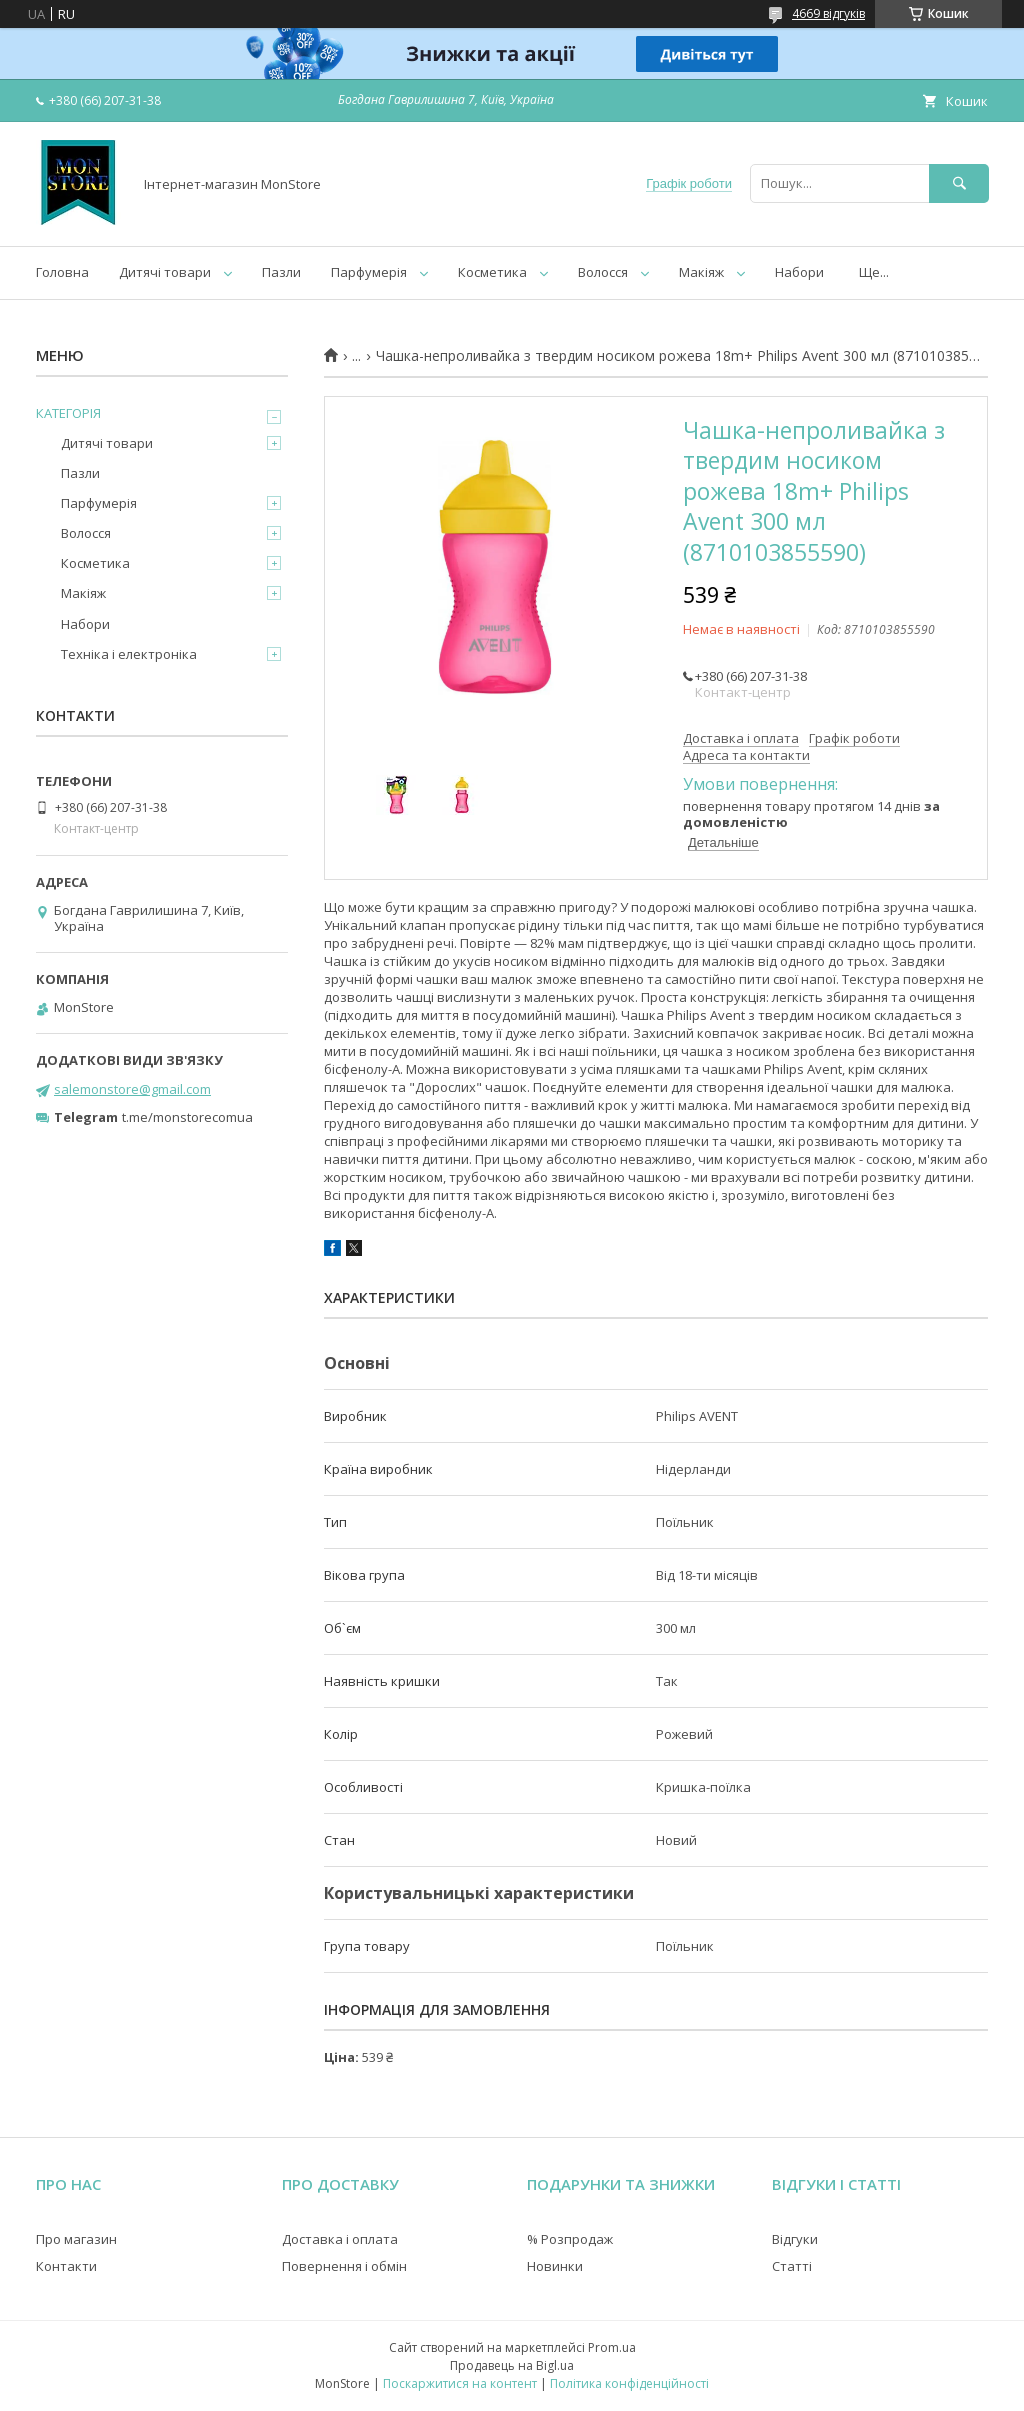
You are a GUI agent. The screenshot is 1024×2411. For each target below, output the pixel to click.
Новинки (555, 2266)
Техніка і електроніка (129, 654)
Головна (62, 272)
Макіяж (701, 272)
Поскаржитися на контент (460, 2383)
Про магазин (76, 2239)
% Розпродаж (570, 2239)
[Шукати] (959, 183)
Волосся (603, 272)
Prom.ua (612, 2347)
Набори (799, 272)
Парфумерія (369, 272)
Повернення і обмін (344, 2266)
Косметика (492, 272)
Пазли (281, 272)
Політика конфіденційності (629, 2383)
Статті (792, 2266)
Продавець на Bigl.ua (512, 2365)
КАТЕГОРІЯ (68, 413)
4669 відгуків (828, 13)
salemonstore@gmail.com (132, 1089)
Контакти (66, 2266)
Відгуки (795, 2239)
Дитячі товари (165, 272)
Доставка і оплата (340, 2239)
